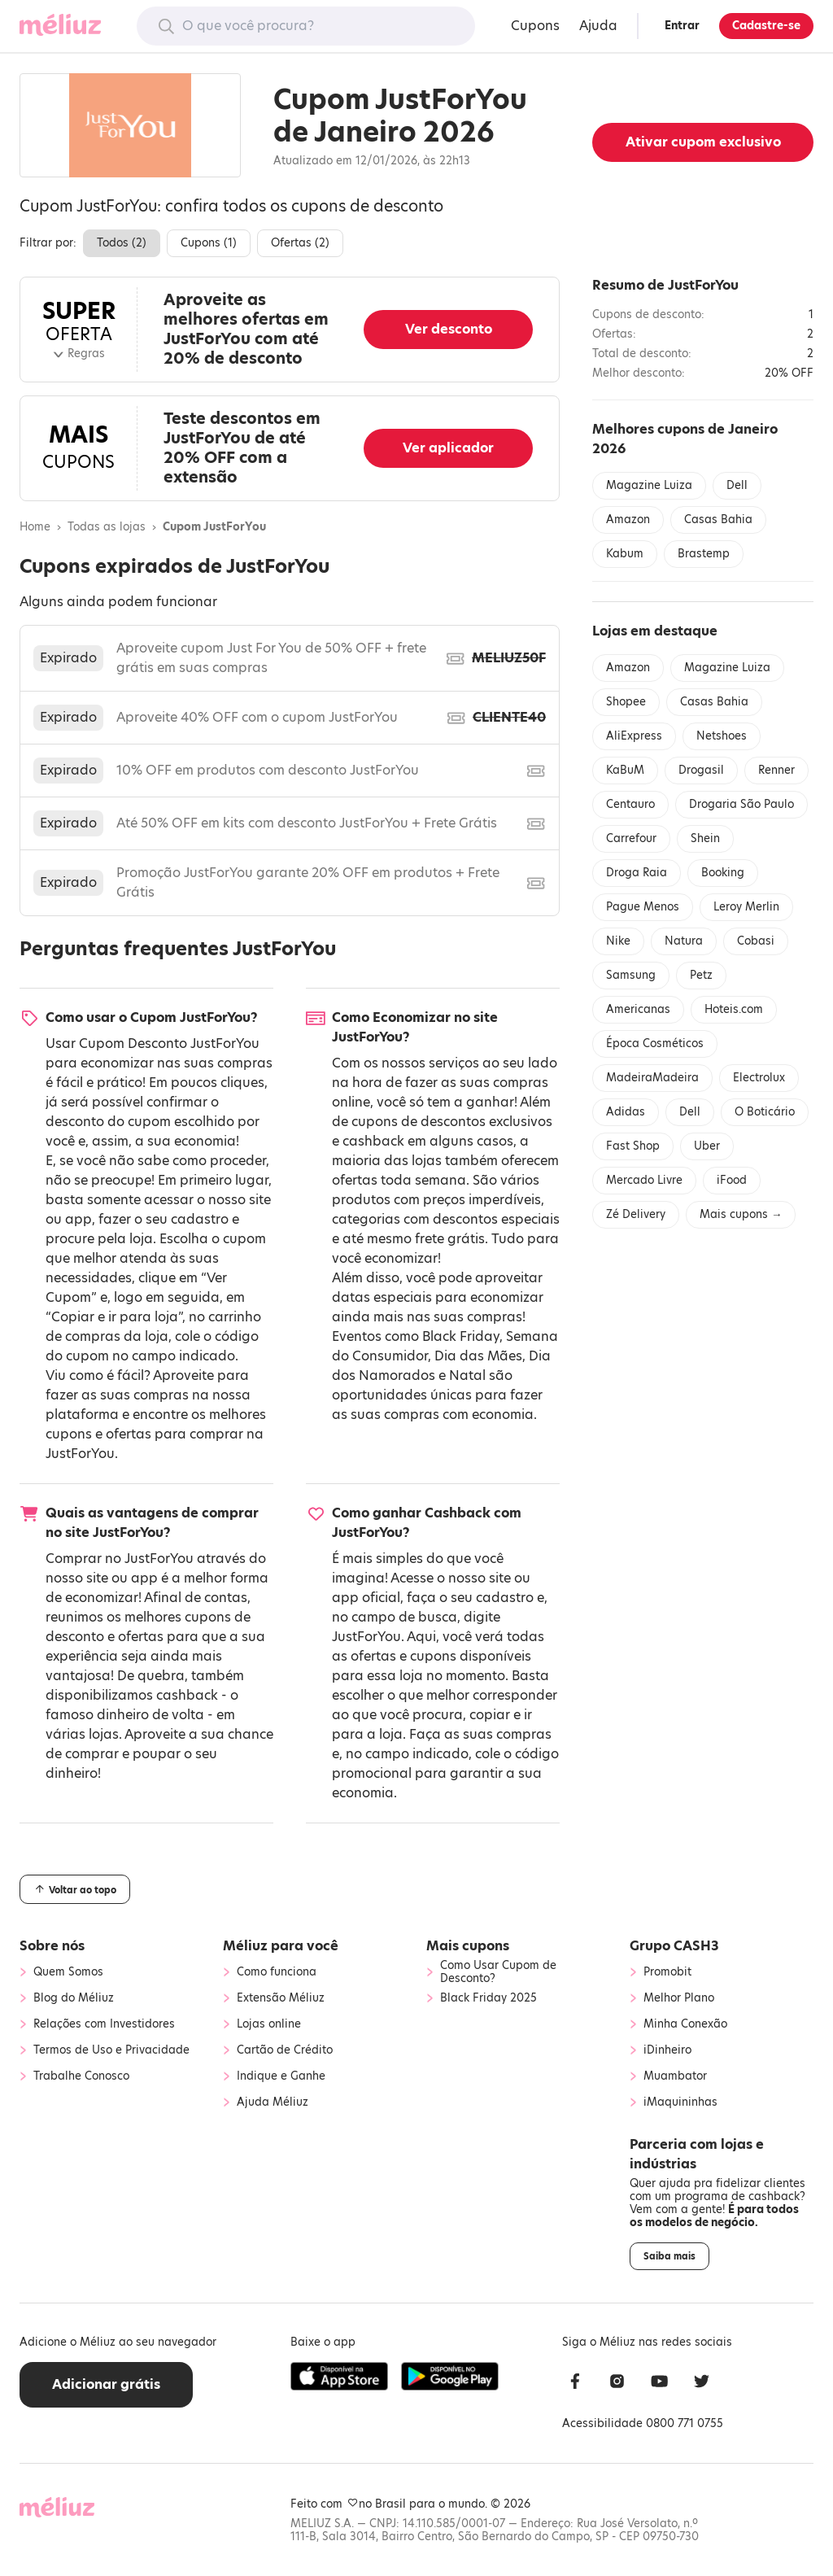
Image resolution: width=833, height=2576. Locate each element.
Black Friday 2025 (488, 1998)
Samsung (631, 975)
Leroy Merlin (746, 907)
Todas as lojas (107, 527)
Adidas (625, 1112)
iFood (732, 1180)
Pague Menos (642, 907)
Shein (705, 838)
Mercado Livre (644, 1180)
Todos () (121, 243)
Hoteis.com (733, 1009)
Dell (737, 485)
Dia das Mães (478, 1356)
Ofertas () (300, 243)
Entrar (682, 25)
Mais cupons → (741, 1214)
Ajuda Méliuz (272, 2102)
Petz (701, 975)
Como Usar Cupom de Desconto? (498, 1972)
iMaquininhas (680, 2102)
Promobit (667, 1972)
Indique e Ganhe (281, 2076)
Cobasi (755, 941)
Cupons (535, 25)
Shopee (626, 701)
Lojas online (269, 2024)
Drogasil (701, 770)
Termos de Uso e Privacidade (111, 2050)
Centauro (630, 804)
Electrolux (759, 1077)
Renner (776, 770)
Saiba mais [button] (669, 2256)
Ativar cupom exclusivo (703, 142)
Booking (722, 872)
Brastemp (704, 553)
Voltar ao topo (74, 1889)
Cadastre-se (766, 25)
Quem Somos (68, 1972)
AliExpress (634, 736)
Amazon (628, 519)
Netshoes (721, 736)
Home (35, 527)
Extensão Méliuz (281, 1998)
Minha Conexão (685, 2024)
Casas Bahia (718, 519)
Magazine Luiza (649, 485)
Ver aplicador (448, 448)
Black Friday (460, 1336)
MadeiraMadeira (652, 1077)
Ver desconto (448, 329)
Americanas (638, 1009)
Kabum (624, 553)
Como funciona (276, 1972)
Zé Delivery (635, 1214)
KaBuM (625, 770)
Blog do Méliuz (73, 1998)
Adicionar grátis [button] (106, 2384)
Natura (684, 941)
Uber (707, 1146)
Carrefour (631, 838)
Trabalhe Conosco (81, 2076)
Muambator (675, 2076)
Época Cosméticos (655, 1043)
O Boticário (765, 1112)
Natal (467, 1375)
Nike (618, 941)
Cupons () (209, 243)
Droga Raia (636, 872)
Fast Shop (633, 1146)
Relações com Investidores (104, 2024)
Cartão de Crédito (285, 2050)
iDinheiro (667, 2050)
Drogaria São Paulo (741, 804)
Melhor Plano (678, 1998)
